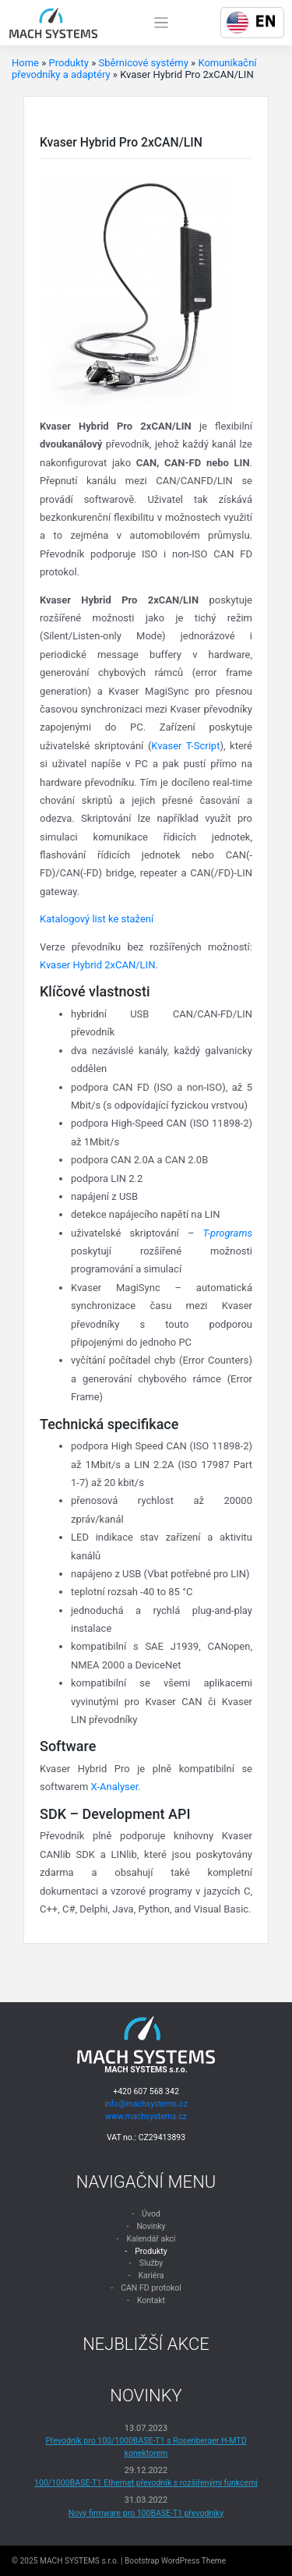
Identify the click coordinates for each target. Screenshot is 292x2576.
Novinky (150, 2226)
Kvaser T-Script (185, 746)
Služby (151, 2263)
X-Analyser (115, 1786)
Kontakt (151, 2300)
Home (25, 63)
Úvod (151, 2214)
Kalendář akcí (150, 2239)
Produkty (69, 63)
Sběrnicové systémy (143, 63)
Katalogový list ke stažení (96, 919)
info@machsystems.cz (146, 2104)
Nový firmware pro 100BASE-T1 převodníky (146, 2513)
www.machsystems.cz (146, 2116)
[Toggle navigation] (162, 23)
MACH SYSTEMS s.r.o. (79, 2561)
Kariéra (151, 2275)
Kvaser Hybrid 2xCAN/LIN (97, 965)
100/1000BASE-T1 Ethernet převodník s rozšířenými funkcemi (146, 2483)
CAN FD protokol (151, 2288)
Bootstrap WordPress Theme (175, 2561)
